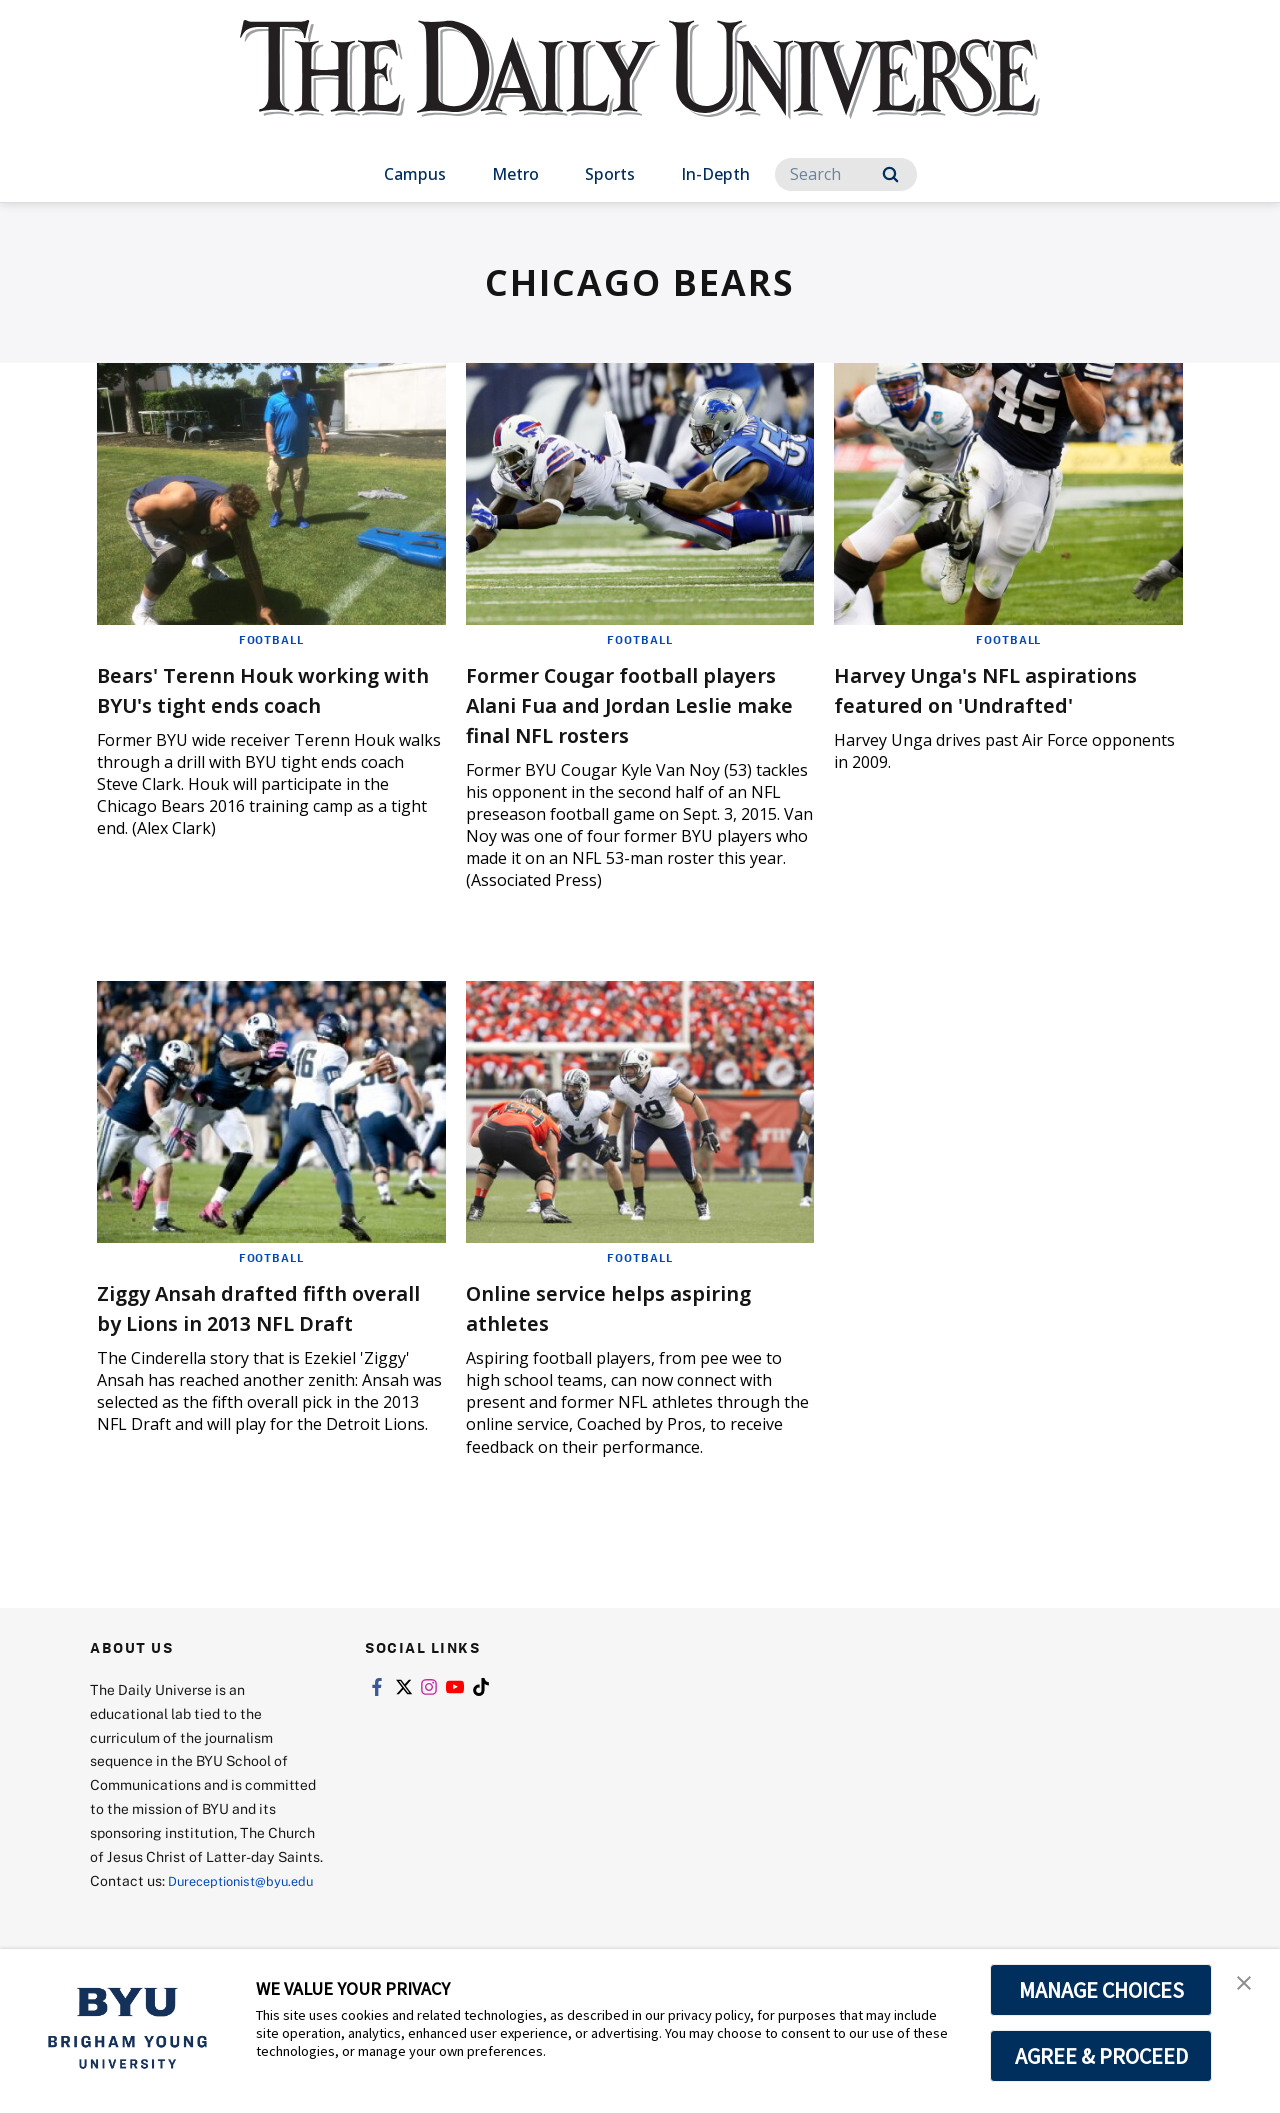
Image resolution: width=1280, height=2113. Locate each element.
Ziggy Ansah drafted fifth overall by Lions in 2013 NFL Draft (259, 1321)
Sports (610, 174)
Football (271, 639)
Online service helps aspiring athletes (636, 1306)
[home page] (640, 89)
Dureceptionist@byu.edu (170, 1912)
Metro (515, 174)
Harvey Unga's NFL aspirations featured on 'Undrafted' (974, 703)
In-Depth (715, 174)
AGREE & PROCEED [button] (1101, 2056)
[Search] (846, 174)
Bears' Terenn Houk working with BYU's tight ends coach (265, 688)
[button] (1247, 1985)
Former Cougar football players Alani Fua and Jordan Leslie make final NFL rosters (635, 703)
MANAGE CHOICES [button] (1101, 1990)
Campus (415, 174)
